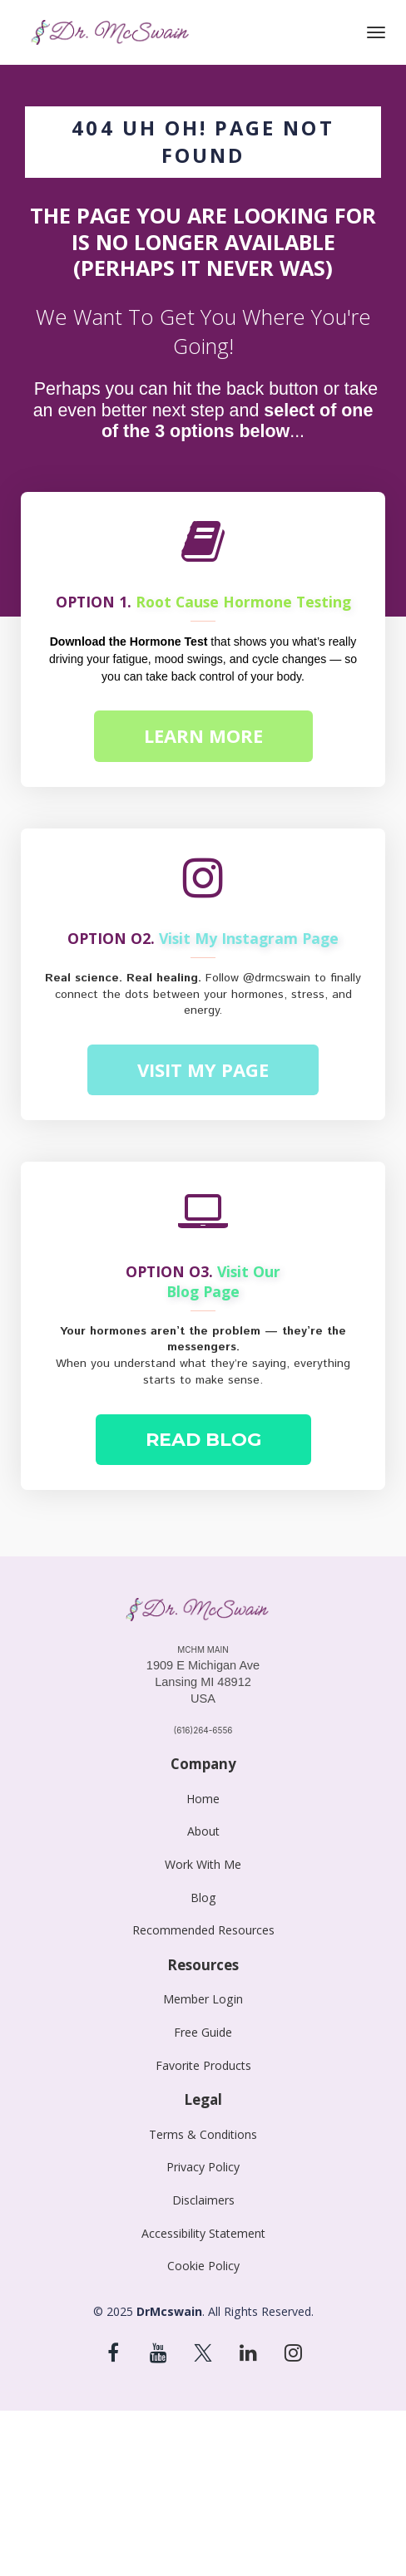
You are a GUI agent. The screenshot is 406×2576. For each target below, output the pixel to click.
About (203, 1831)
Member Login (203, 1999)
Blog (203, 1897)
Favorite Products (203, 2065)
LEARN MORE (203, 735)
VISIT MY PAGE (203, 1069)
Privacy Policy (203, 2167)
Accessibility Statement (203, 2233)
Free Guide (203, 2032)
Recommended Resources (203, 1930)
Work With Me (203, 1864)
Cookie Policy (203, 2266)
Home (203, 1799)
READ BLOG (203, 1439)
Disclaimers (203, 2200)
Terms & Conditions (203, 2134)
